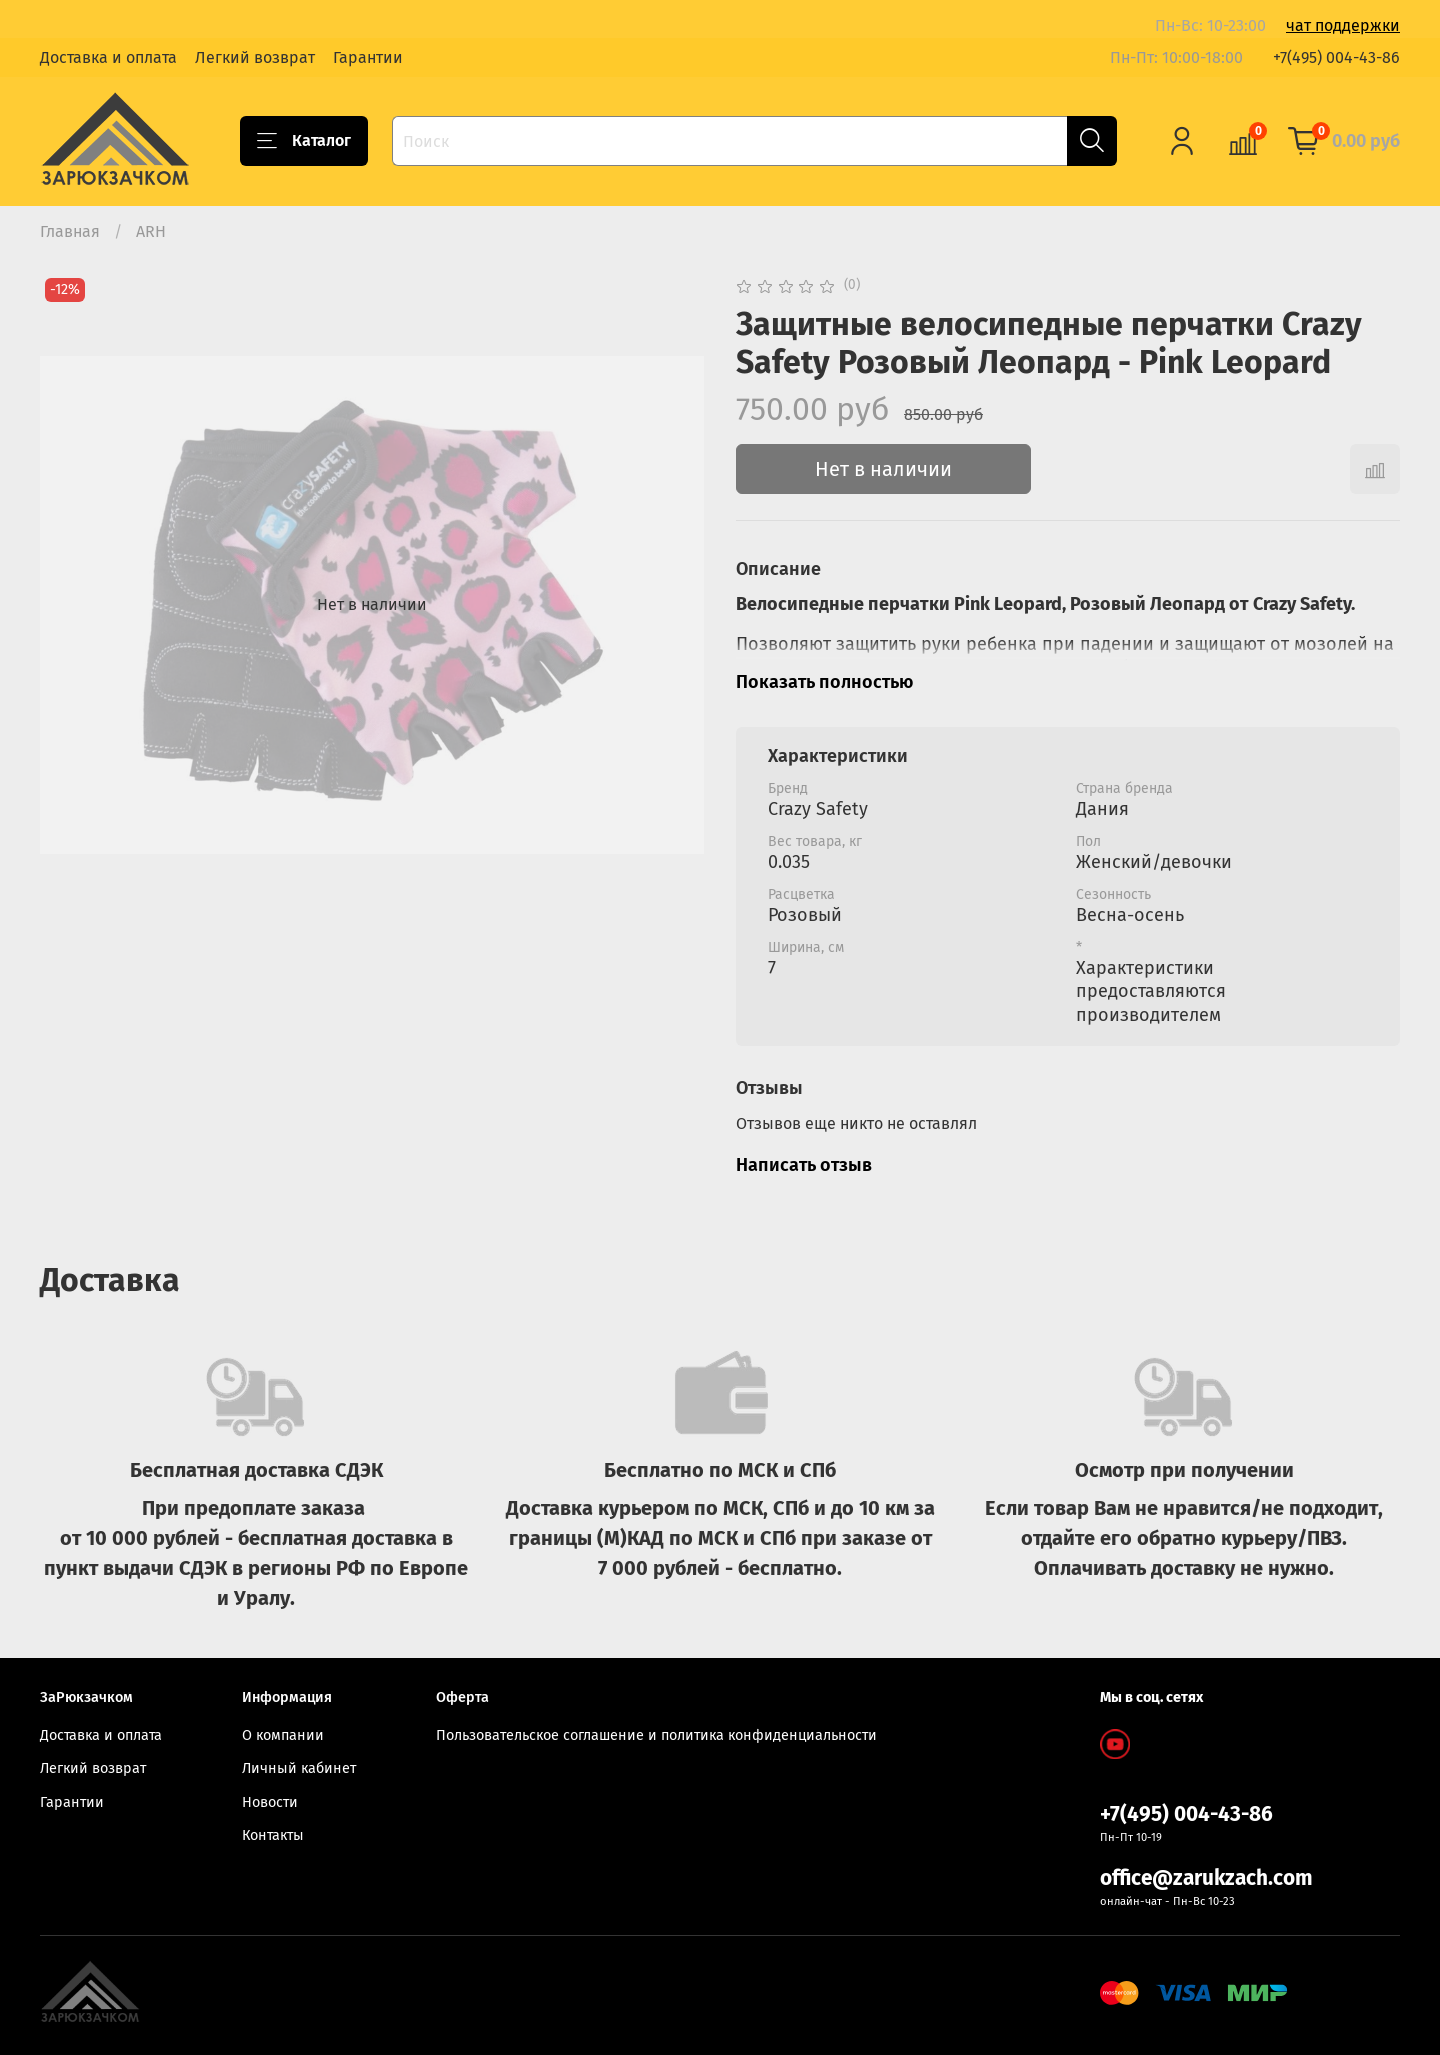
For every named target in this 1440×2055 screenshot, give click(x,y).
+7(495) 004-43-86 (1336, 57)
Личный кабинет (299, 1768)
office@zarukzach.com (1206, 1878)
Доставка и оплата (108, 57)
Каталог (304, 141)
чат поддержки (1343, 25)
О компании (283, 1735)
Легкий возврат (255, 57)
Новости (270, 1802)
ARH (151, 231)
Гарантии (368, 57)
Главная (70, 231)
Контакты (273, 1835)
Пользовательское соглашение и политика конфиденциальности (656, 1735)
